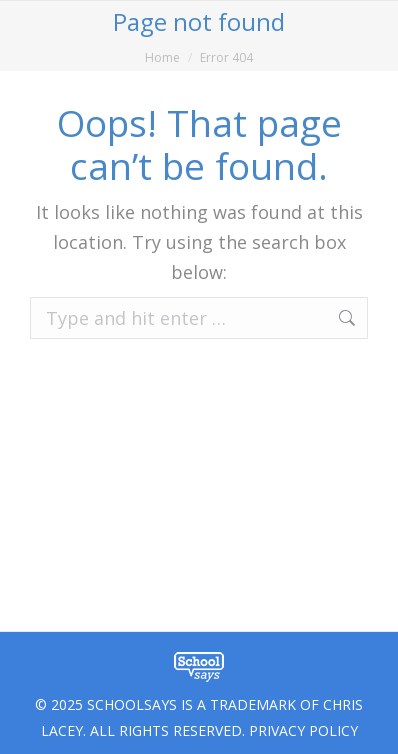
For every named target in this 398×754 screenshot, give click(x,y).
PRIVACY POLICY (303, 730)
